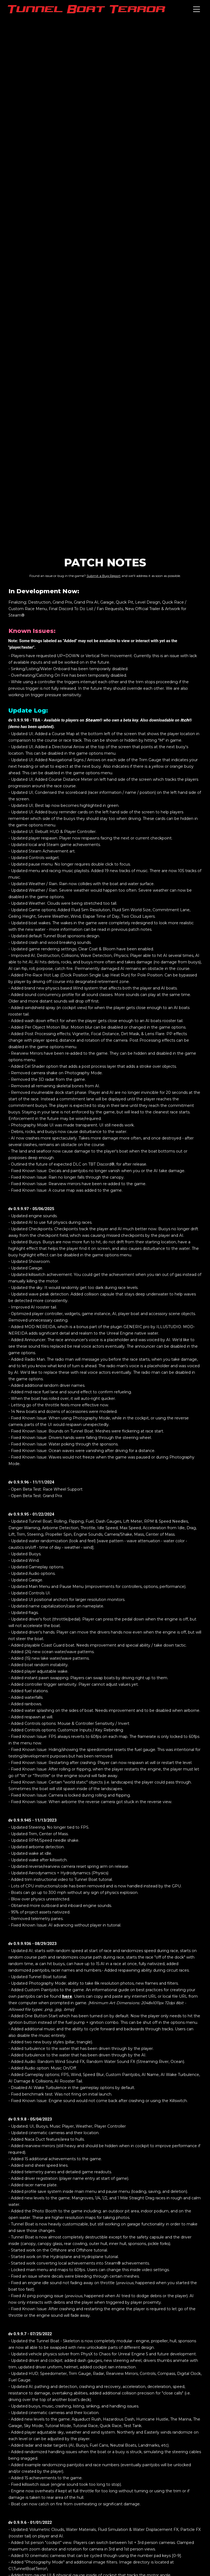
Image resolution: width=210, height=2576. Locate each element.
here (67, 1996)
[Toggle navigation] (196, 9)
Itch (184, 720)
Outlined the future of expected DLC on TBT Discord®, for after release (78, 1164)
